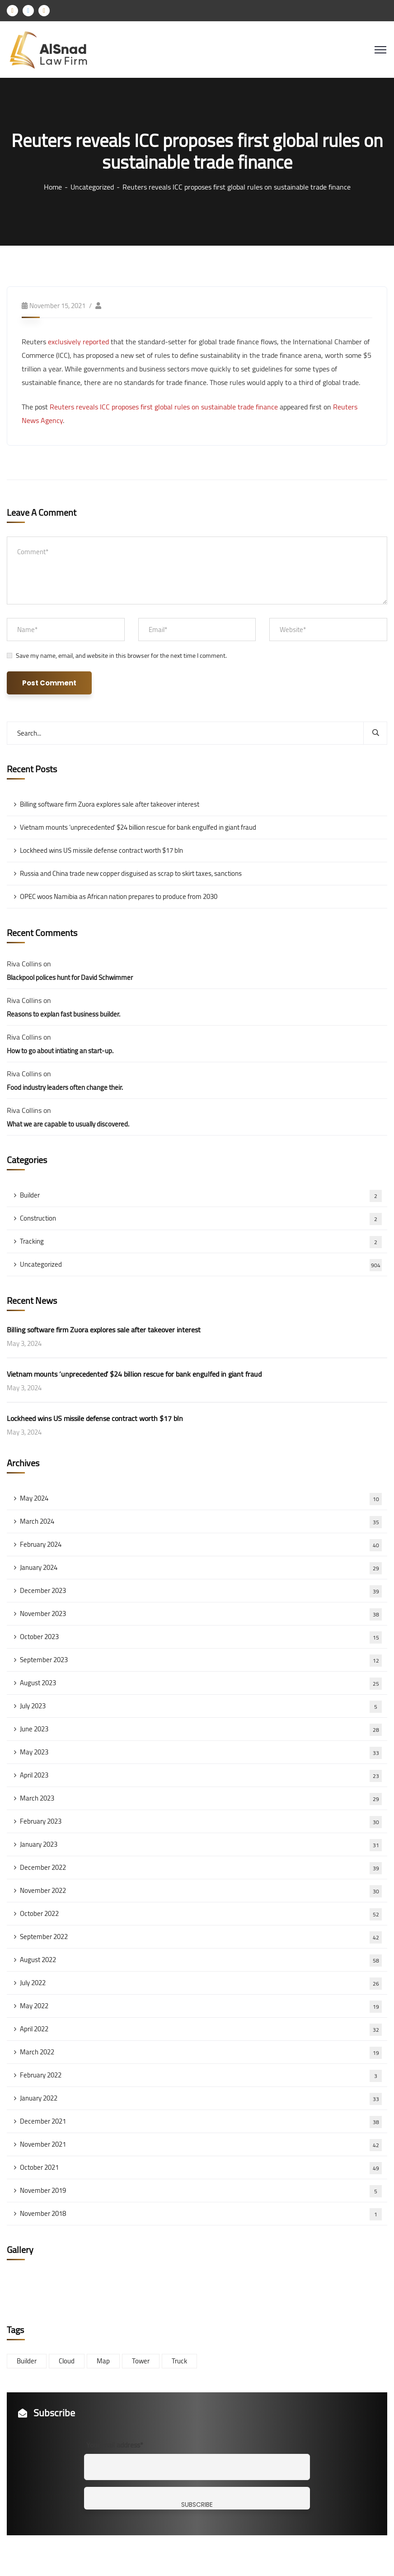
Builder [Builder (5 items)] (27, 2360)
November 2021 (201, 2144)
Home (53, 187)
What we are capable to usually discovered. (68, 1124)
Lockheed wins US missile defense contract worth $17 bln (101, 850)
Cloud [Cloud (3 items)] (67, 2360)
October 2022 (201, 1913)
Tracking (201, 1241)
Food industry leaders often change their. (65, 1087)
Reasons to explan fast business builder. (63, 1014)
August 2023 (201, 1683)
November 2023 (201, 1614)
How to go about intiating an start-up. (60, 1050)
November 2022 (201, 1890)
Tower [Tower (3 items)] (141, 2360)
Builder (201, 1195)
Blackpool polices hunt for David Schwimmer (70, 977)
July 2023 (201, 1706)
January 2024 (201, 1567)
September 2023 (201, 1660)
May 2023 (201, 1752)
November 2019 (201, 2190)
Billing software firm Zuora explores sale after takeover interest (109, 804)
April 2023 (201, 1775)
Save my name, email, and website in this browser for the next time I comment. (121, 655)
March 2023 (201, 1798)
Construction (201, 1218)
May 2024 (201, 1498)
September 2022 (201, 1937)
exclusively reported (78, 341)
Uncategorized (92, 187)
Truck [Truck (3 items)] (179, 2360)
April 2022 (201, 2029)
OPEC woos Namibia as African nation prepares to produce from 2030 (118, 896)
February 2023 (201, 1821)
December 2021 (201, 2121)
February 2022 (201, 2075)
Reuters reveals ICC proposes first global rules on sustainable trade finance (164, 406)
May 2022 (201, 2006)
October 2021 (201, 2167)
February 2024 (201, 1544)
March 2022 (201, 2052)
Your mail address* (114, 2445)
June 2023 (201, 1729)
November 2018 (201, 2213)
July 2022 (201, 1983)
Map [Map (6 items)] (103, 2360)
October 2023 (201, 1637)
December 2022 (201, 1867)
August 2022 (201, 1960)
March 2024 (201, 1521)
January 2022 (201, 2098)
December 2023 (201, 1590)
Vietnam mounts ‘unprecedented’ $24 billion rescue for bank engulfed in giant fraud (138, 827)
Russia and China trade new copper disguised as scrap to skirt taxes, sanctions (131, 873)
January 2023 (201, 1844)
